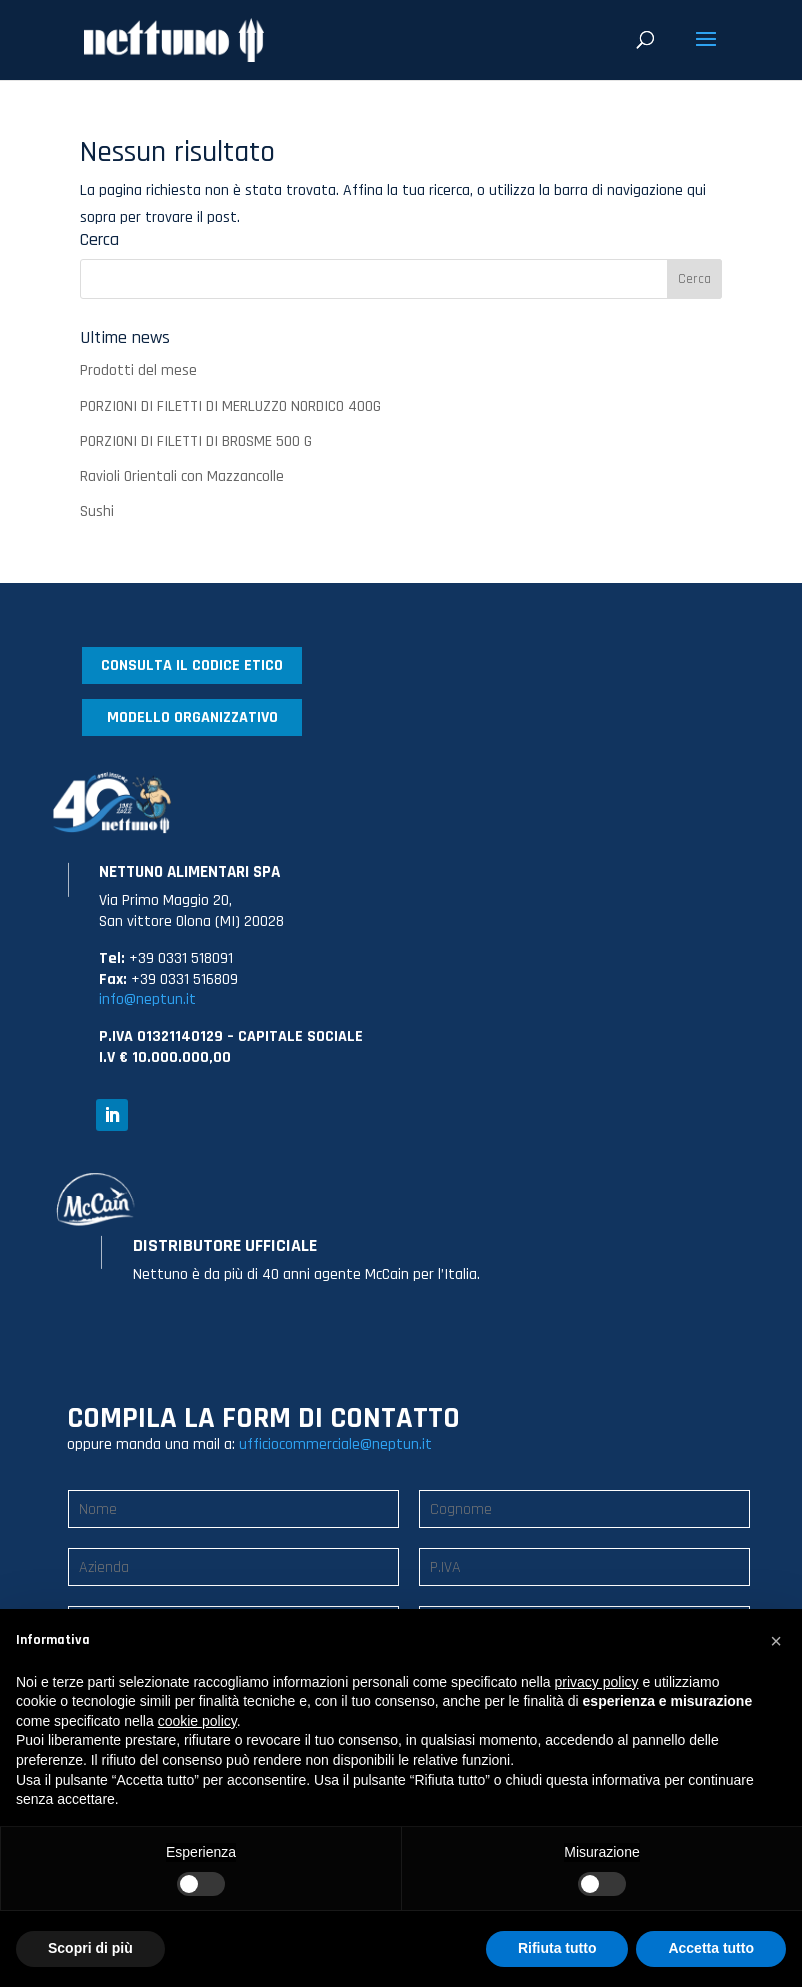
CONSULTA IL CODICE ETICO (192, 665)
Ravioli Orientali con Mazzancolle (182, 476)
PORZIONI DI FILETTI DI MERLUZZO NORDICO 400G (230, 406)
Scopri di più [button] (90, 1948)
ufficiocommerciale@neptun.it (335, 1444)
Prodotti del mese (138, 370)
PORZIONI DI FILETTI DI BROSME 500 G (196, 441)
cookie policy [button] (197, 1721)
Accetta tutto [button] (711, 1948)
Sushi (97, 511)
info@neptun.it (147, 999)
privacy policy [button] (597, 1682)
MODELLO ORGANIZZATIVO (192, 717)
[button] (776, 1641)
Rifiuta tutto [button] (557, 1948)
